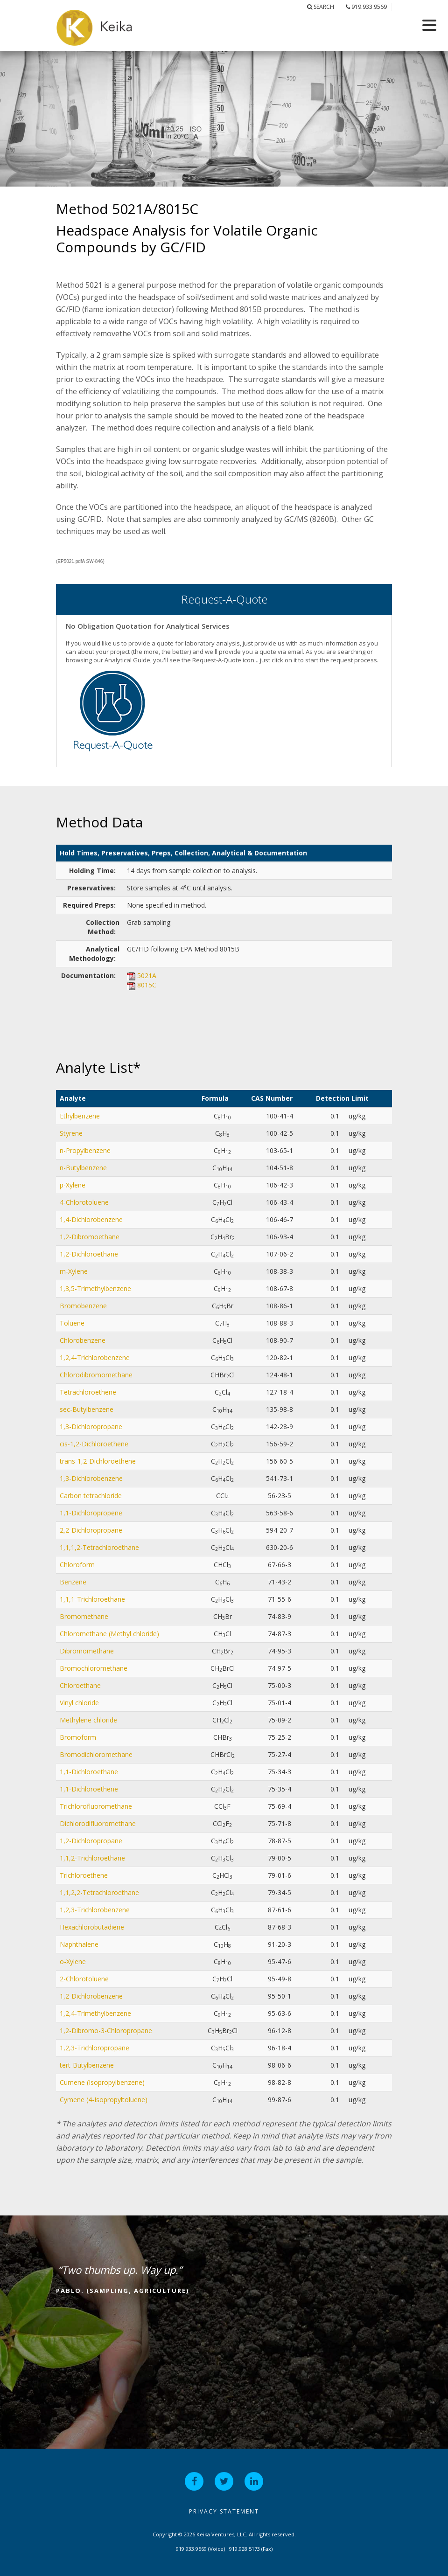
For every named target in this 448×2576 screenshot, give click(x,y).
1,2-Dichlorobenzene (91, 1996)
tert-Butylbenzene (87, 2065)
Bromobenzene (83, 1305)
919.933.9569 (366, 7)
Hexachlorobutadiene (92, 1927)
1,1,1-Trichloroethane (92, 1599)
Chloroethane (80, 1685)
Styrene (71, 1133)
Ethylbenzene (80, 1115)
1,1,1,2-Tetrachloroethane (99, 1547)
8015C (146, 984)
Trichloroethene (84, 1875)
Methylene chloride (88, 1719)
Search (320, 7)
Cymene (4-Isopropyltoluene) (103, 2099)
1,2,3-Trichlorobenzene (95, 1909)
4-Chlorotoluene (84, 1202)
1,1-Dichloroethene (89, 1788)
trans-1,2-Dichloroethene (98, 1461)
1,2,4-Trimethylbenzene (95, 2013)
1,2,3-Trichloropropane (94, 2047)
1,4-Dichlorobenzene (91, 1219)
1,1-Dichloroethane (89, 1771)
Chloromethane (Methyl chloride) (109, 1633)
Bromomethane (84, 1616)
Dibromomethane (87, 1650)
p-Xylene (72, 1184)
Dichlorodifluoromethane (98, 1823)
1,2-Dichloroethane (89, 1254)
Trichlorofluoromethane (96, 1806)
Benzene (73, 1581)
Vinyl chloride (79, 1702)
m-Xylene (74, 1271)
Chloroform (77, 1564)
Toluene (72, 1323)
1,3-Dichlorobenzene (91, 1478)
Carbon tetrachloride (91, 1495)
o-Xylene (73, 1961)
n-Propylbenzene (85, 1150)
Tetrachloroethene (88, 1392)
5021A (146, 975)
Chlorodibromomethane (96, 1374)
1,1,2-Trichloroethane (92, 1858)
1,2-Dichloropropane (91, 1840)
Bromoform (78, 1737)
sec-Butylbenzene (86, 1409)
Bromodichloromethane (96, 1754)
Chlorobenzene (82, 1340)
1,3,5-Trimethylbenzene (95, 1288)
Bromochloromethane (93, 1668)
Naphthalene (79, 1944)
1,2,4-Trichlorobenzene (95, 1357)
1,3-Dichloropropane (91, 1426)
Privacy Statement (224, 2511)
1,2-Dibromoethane (89, 1236)
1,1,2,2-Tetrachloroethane (99, 1892)
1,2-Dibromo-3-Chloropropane (106, 2030)
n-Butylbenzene (83, 1167)
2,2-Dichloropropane (91, 1530)
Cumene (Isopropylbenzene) (102, 2082)
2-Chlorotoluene (84, 1978)
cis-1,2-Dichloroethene (94, 1443)
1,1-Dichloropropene (91, 1512)
